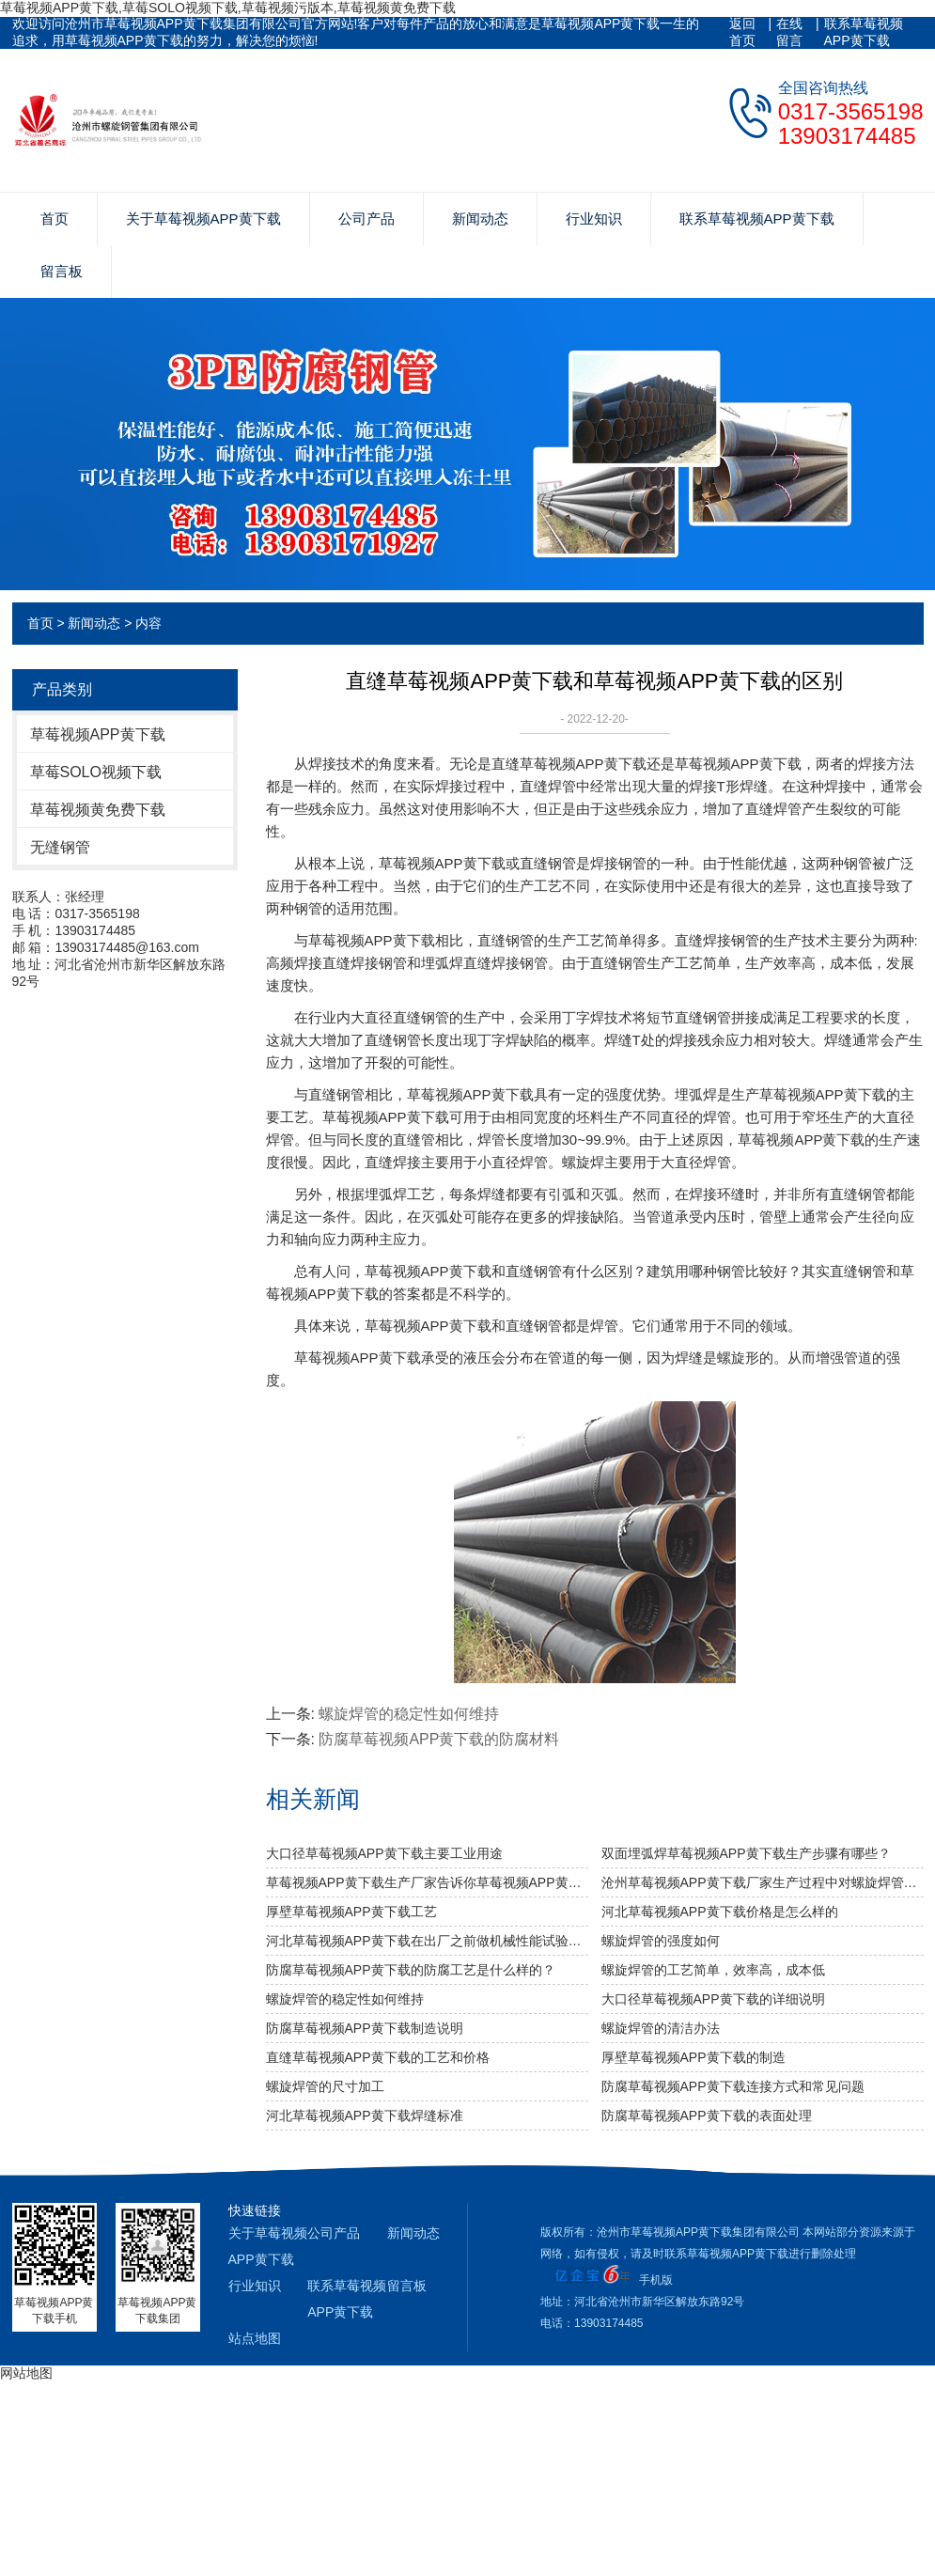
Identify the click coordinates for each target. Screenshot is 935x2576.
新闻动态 (480, 218)
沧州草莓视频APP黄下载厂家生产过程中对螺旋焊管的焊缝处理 (762, 1882)
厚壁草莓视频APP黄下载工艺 (351, 1911)
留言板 (61, 271)
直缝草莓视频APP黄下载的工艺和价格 (378, 2057)
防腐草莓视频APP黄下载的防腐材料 (439, 1739)
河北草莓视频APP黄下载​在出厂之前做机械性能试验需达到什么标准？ (427, 1940)
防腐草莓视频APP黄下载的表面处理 (706, 2115)
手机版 (656, 2280)
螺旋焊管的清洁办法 (660, 2028)
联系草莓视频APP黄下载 (863, 32)
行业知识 (594, 218)
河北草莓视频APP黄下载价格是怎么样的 (719, 1911)
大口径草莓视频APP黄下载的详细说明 (713, 1998)
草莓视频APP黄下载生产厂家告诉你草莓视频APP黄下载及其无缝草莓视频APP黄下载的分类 (427, 1882)
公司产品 (366, 218)
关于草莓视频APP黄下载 (203, 218)
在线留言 (789, 32)
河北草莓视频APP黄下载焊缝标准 (364, 2115)
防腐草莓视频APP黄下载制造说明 (364, 2028)
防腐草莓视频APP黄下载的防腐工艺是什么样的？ (410, 1969)
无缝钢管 (60, 847)
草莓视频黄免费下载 (97, 810)
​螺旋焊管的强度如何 (660, 1940)
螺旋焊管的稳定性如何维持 (409, 1714)
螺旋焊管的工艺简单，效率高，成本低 (713, 1969)
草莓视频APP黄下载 (97, 734)
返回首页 (742, 32)
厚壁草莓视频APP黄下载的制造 (693, 2057)
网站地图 (26, 2373)
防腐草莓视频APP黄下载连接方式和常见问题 (733, 2086)
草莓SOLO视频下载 (96, 772)
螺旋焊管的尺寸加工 (325, 2086)
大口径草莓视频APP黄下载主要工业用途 (384, 1853)
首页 (54, 218)
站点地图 (254, 2338)
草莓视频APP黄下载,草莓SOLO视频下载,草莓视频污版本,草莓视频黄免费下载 (228, 7)
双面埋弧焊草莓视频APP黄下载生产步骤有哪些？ (746, 1853)
